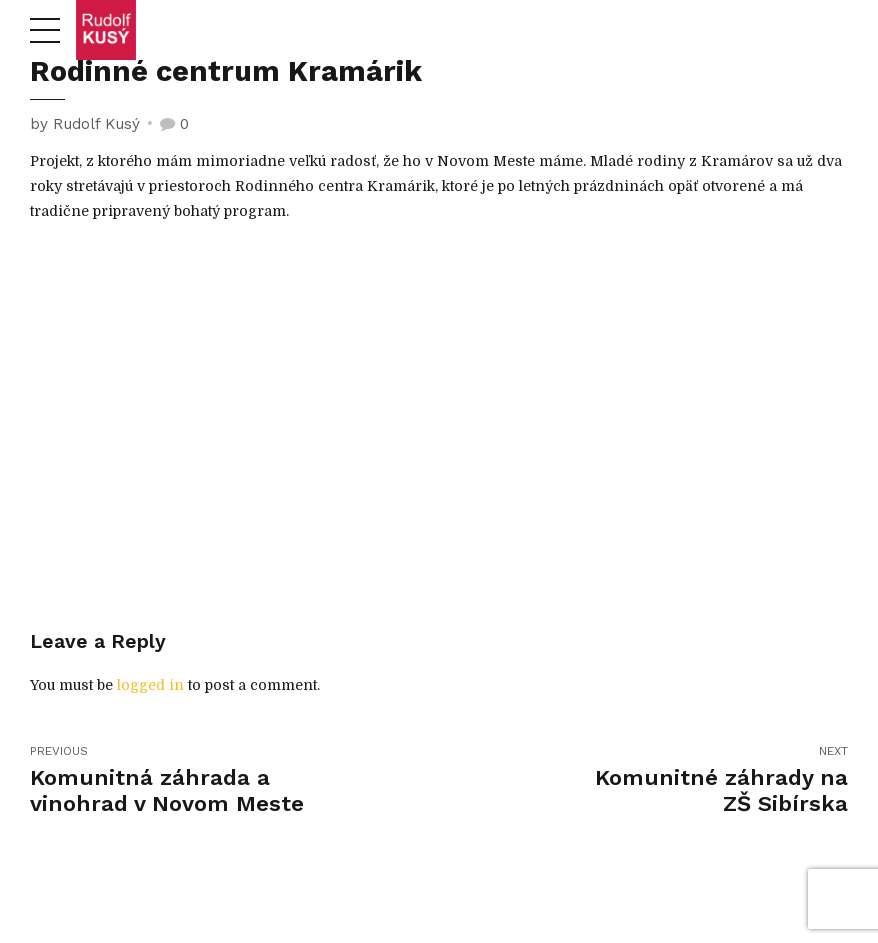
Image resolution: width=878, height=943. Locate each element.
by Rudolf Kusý (85, 124)
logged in (150, 685)
